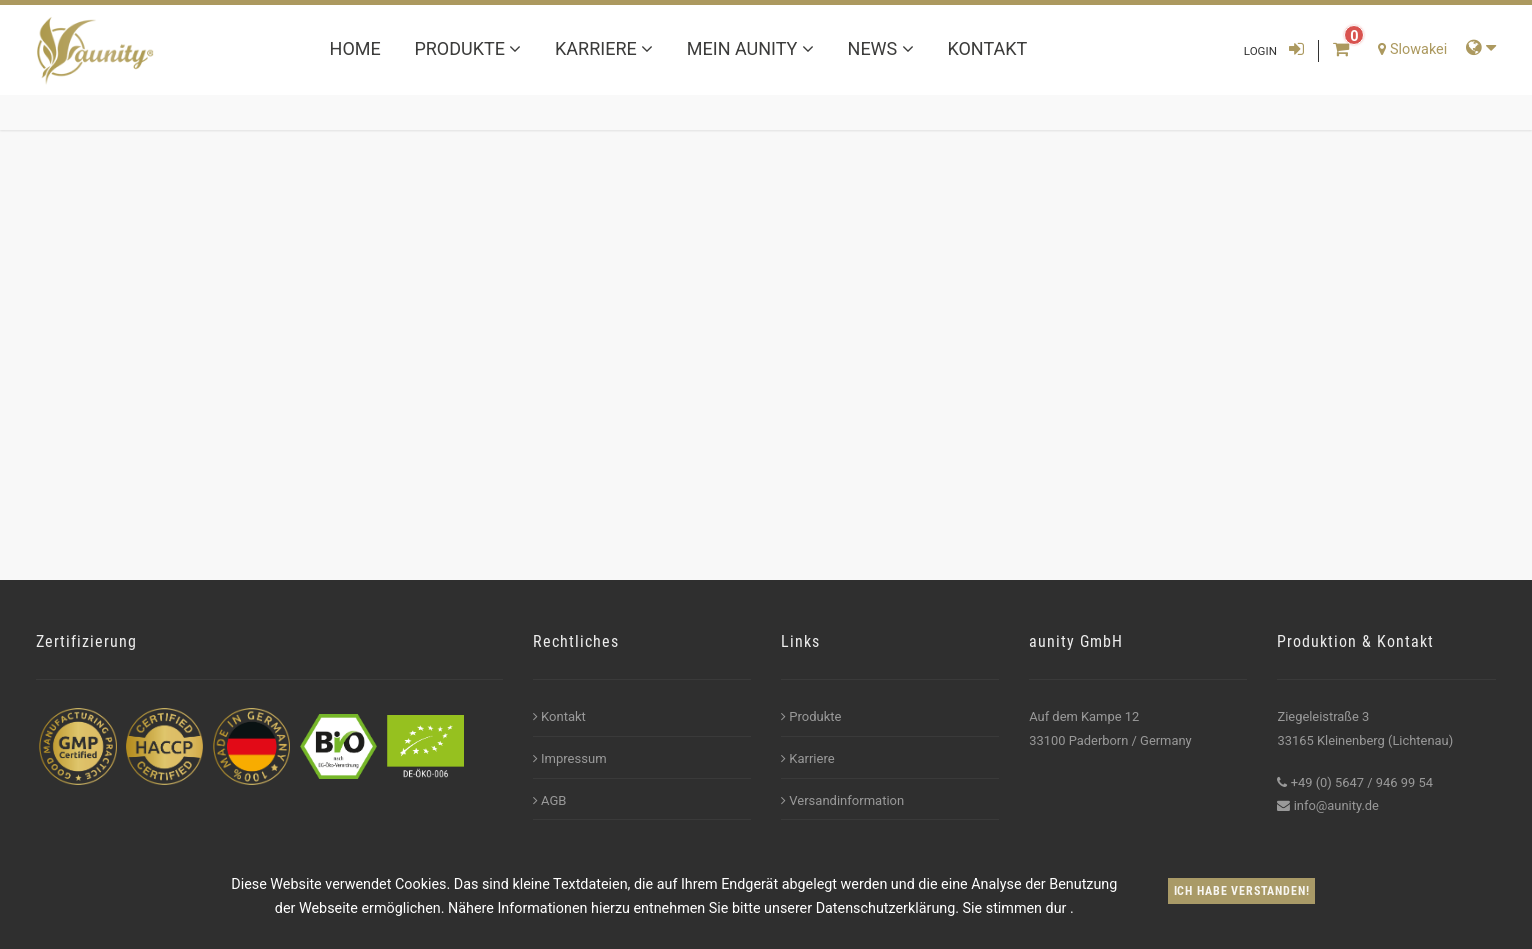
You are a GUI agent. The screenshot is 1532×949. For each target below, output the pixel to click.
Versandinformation (842, 800)
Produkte (467, 48)
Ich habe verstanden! (1242, 891)
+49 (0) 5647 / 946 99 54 (1362, 782)
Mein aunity (750, 48)
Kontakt (987, 48)
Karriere (604, 48)
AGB (550, 800)
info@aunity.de (1336, 805)
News (881, 48)
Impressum (570, 758)
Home (355, 48)
